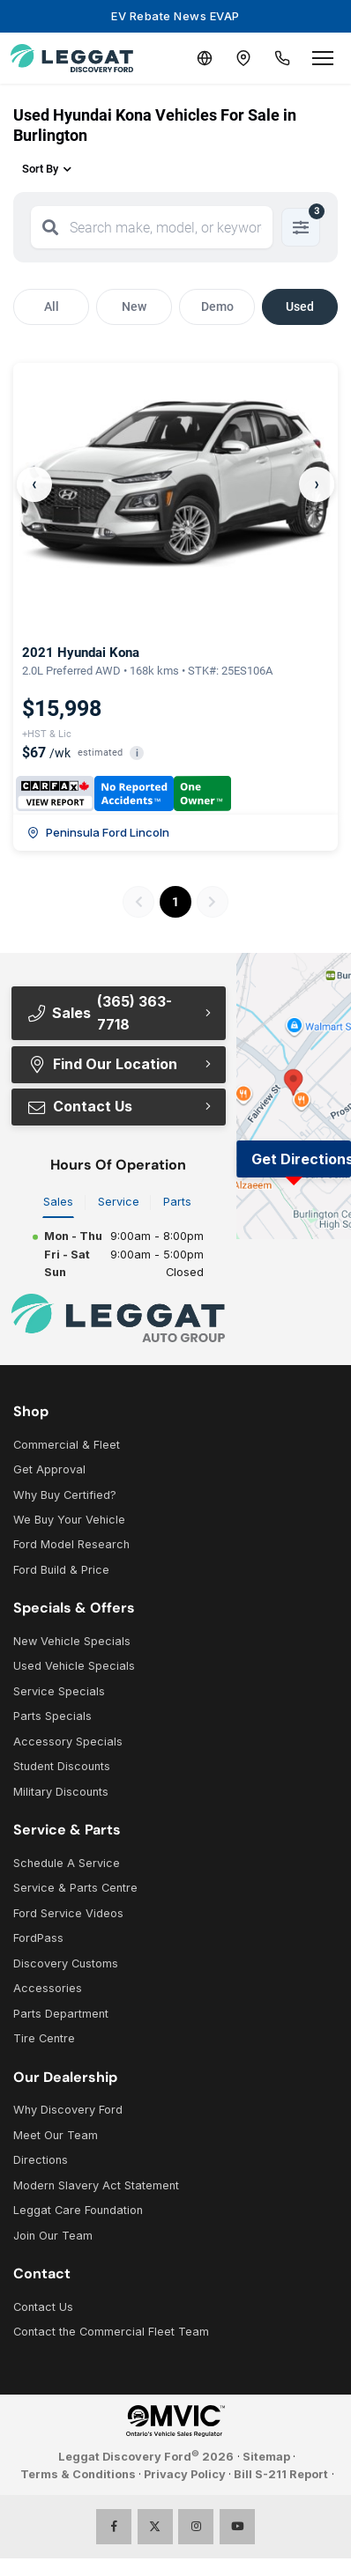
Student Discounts (61, 1766)
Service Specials (59, 1691)
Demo (217, 306)
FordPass (38, 1938)
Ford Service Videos (68, 1913)
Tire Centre (44, 2038)
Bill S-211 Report (281, 2474)
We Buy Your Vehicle (69, 1519)
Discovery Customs (65, 1963)
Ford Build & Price (61, 1569)
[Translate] (204, 58)
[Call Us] (282, 58)
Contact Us (79, 1106)
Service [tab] (118, 1201)
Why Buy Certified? (64, 1495)
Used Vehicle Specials (74, 1665)
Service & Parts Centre (75, 1887)
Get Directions (301, 1159)
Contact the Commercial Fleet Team (111, 2331)
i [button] (137, 753)
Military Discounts (60, 1791)
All (51, 306)
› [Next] (316, 484)
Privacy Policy (185, 2474)
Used (300, 306)
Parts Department (60, 2013)
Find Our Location (101, 1064)
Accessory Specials (68, 1741)
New (134, 306)
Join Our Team (53, 2235)
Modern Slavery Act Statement (96, 2185)
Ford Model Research (71, 1544)
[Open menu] (322, 58)
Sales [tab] (58, 1201)
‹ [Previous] (34, 484)
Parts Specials (52, 1716)
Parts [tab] (177, 1201)
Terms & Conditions (78, 2474)
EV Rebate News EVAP (175, 16)
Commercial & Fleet (66, 1444)
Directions (40, 2159)
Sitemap (266, 2456)
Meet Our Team (55, 2135)
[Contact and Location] (243, 58)
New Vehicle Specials (72, 1641)
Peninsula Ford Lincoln (98, 832)
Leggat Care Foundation (78, 2210)
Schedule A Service (66, 1863)
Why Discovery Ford (68, 2109)
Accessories (47, 1988)
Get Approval (49, 1469)
